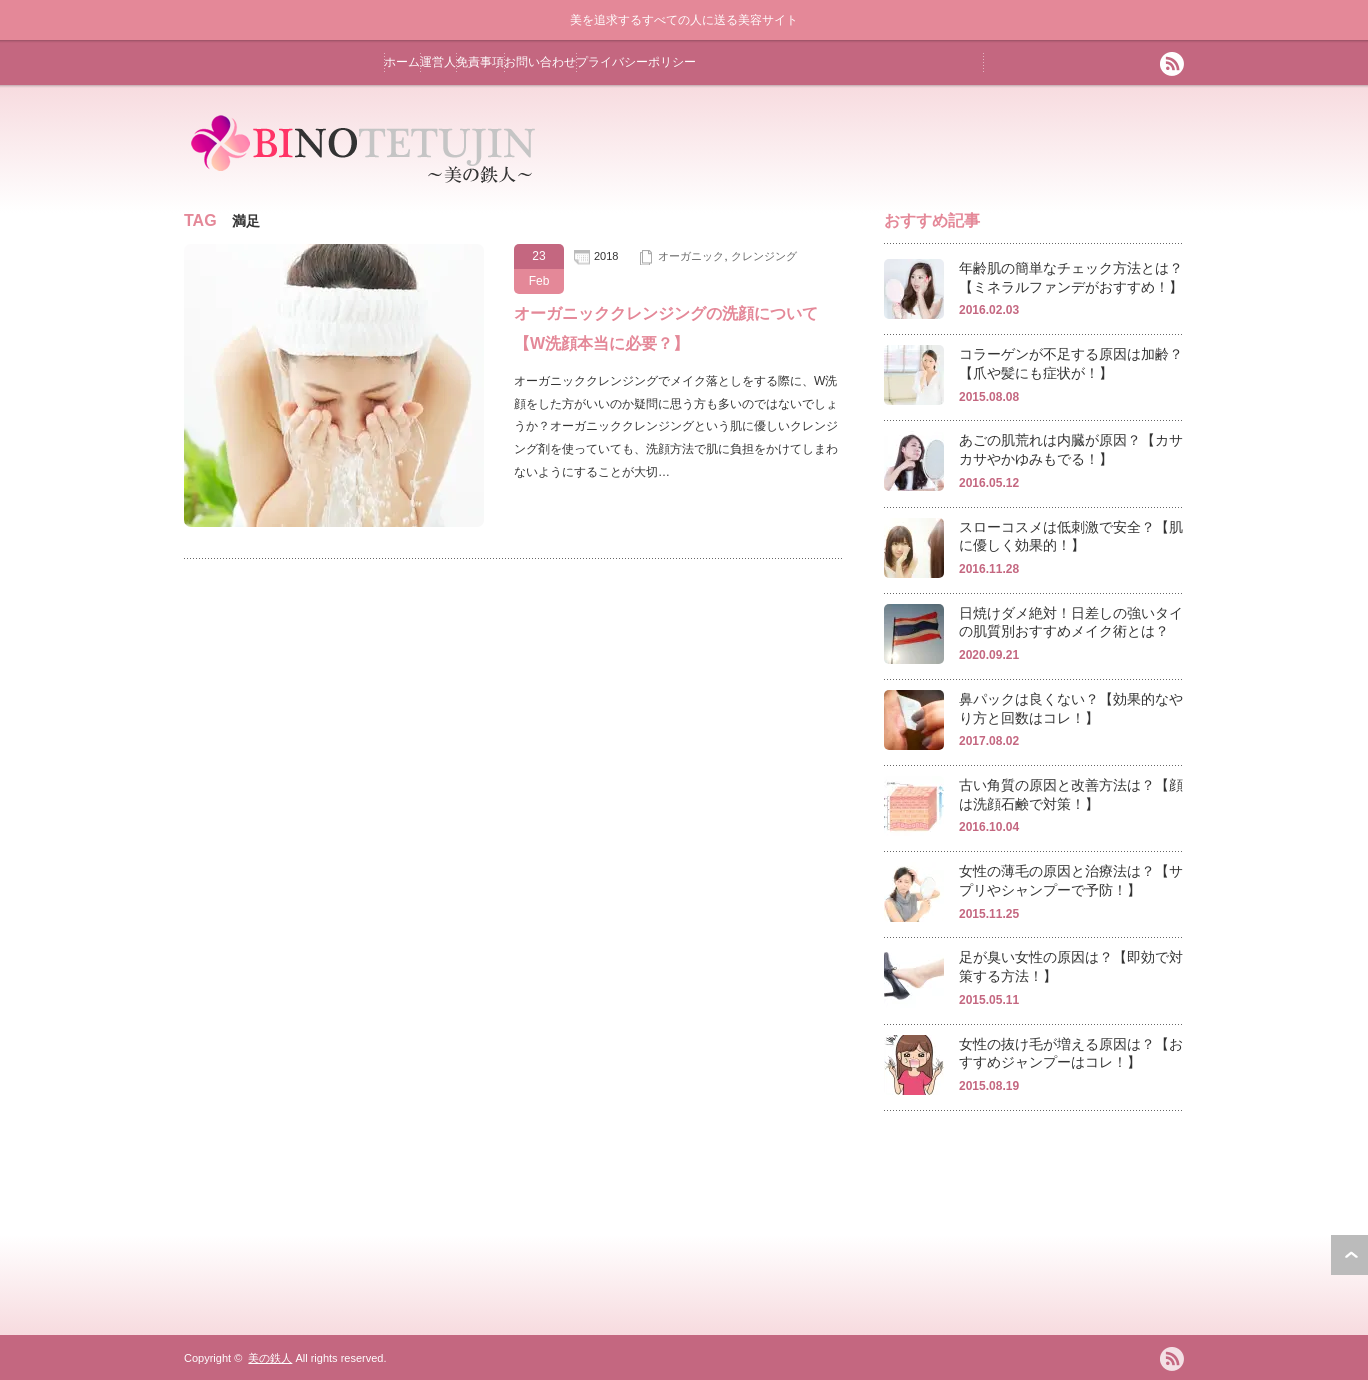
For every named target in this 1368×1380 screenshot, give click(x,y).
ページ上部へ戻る (1349, 1255)
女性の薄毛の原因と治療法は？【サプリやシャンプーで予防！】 (1071, 880)
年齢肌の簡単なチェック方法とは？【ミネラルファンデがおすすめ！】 (1071, 277)
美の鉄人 (270, 1358)
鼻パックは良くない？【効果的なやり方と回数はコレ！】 (1071, 708)
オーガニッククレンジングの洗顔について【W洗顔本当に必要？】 (666, 328)
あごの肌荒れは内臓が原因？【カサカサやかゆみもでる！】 (1071, 449)
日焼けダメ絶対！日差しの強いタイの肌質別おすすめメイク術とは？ (1071, 622)
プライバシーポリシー (636, 62)
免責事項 (480, 62)
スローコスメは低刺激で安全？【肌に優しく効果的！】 (1071, 536)
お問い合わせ (540, 62)
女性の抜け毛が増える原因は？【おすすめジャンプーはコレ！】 (1071, 1053)
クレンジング (764, 256)
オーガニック (691, 256)
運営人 (438, 62)
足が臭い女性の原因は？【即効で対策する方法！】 (1071, 966)
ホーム (402, 62)
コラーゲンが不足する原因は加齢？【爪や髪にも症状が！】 (1071, 363)
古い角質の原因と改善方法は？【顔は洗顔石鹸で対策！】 (1071, 794)
